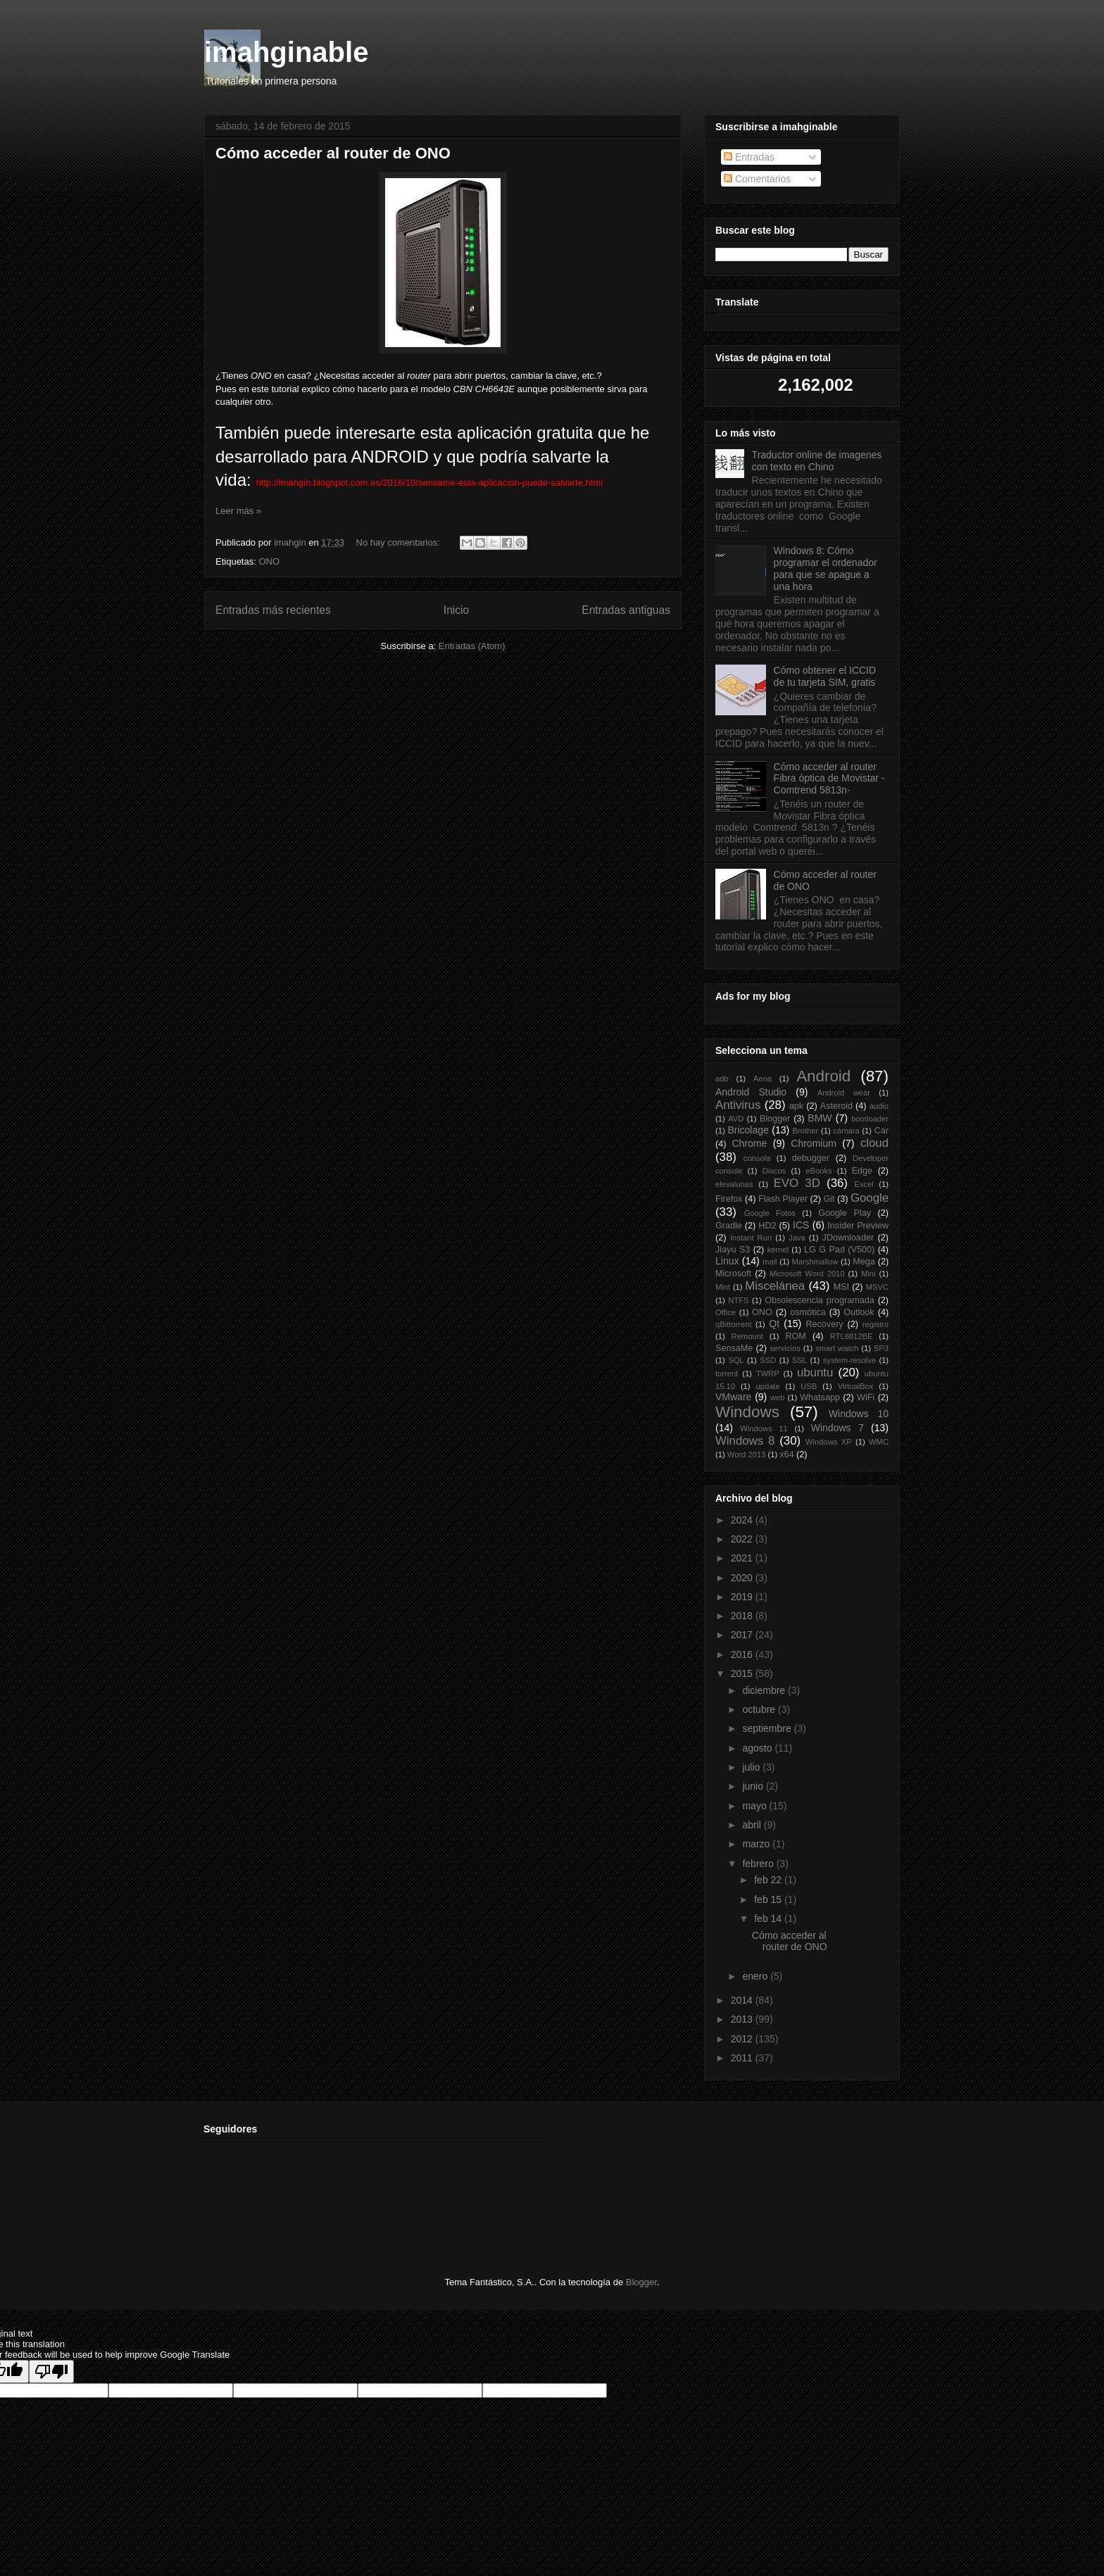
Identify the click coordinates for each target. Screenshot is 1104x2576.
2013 (743, 2019)
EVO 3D (797, 1183)
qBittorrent (733, 1324)
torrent (726, 1373)
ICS (801, 1225)
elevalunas (734, 1184)
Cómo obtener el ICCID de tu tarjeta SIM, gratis (825, 676)
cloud (874, 1143)
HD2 (767, 1226)
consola (757, 1158)
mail (770, 1261)
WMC (879, 1442)
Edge (862, 1171)
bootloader (870, 1118)
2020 (743, 1577)
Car (881, 1131)
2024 (743, 1520)
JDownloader (848, 1238)
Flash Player (783, 1199)
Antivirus (737, 1105)
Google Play (844, 1213)
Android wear (843, 1092)
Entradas (749, 157)
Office (725, 1312)
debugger (810, 1158)
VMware (733, 1396)
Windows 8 (744, 1440)
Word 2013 (746, 1454)
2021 (743, 1558)
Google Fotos (770, 1213)
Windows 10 (859, 1413)
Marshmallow (814, 1261)
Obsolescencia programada (819, 1300)
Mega (864, 1262)
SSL (799, 1360)
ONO (269, 561)
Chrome (749, 1143)
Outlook (858, 1312)
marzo (757, 1843)
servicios (785, 1348)
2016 (743, 1654)
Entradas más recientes (273, 610)
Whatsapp (820, 1397)
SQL (736, 1360)
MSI (841, 1287)
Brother (806, 1130)
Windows (747, 1412)
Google (870, 1198)
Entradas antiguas (626, 610)
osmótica (807, 1312)
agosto (758, 1748)
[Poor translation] (51, 2371)
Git (828, 1199)
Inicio (456, 610)
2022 (743, 1539)
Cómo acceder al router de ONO (333, 153)
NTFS (738, 1300)
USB (809, 1386)
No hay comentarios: (399, 542)
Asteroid (836, 1106)
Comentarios (757, 178)
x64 (786, 1454)
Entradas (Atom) (472, 646)
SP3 (881, 1348)
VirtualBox (856, 1386)
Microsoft (733, 1273)
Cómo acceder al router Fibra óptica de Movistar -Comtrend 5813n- (829, 778)
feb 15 (769, 1899)
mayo (755, 1805)
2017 (743, 1634)
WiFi (865, 1397)
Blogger (775, 1119)
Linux (727, 1261)
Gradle (728, 1226)
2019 (743, 1596)
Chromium (813, 1143)
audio (879, 1106)
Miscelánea (775, 1286)
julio (752, 1767)
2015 (743, 1673)
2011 (743, 2057)
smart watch (836, 1348)
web (777, 1397)
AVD (736, 1118)
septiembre (768, 1728)
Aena (762, 1078)
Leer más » (238, 510)
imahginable (286, 52)
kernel (778, 1249)
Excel (863, 1184)
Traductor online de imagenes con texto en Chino (817, 460)
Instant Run (751, 1237)
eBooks (818, 1171)
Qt (774, 1323)
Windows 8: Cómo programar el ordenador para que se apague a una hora (825, 568)
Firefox (729, 1199)
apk (796, 1106)
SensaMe (734, 1348)
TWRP (767, 1373)
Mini (868, 1273)
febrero (759, 1863)
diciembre (765, 1690)
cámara (846, 1130)
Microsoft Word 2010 (807, 1273)
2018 (743, 1615)
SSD (768, 1360)
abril (752, 1824)
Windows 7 (837, 1427)
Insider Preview (858, 1226)
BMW (820, 1118)
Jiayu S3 (732, 1250)
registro (875, 1324)
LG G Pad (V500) (839, 1250)
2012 (743, 2038)
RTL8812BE (851, 1336)
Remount (747, 1336)
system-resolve (849, 1360)
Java (797, 1237)
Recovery (824, 1324)
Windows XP (828, 1442)
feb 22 (769, 1879)
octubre (760, 1709)
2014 (743, 2000)
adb (722, 1078)
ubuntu (815, 1372)
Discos (774, 1171)
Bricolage (747, 1130)
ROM (795, 1336)
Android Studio (750, 1092)
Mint (722, 1287)
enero (756, 1976)
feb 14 (769, 1918)
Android (823, 1076)
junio (753, 1786)
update (767, 1386)
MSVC (877, 1287)
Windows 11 (763, 1428)
